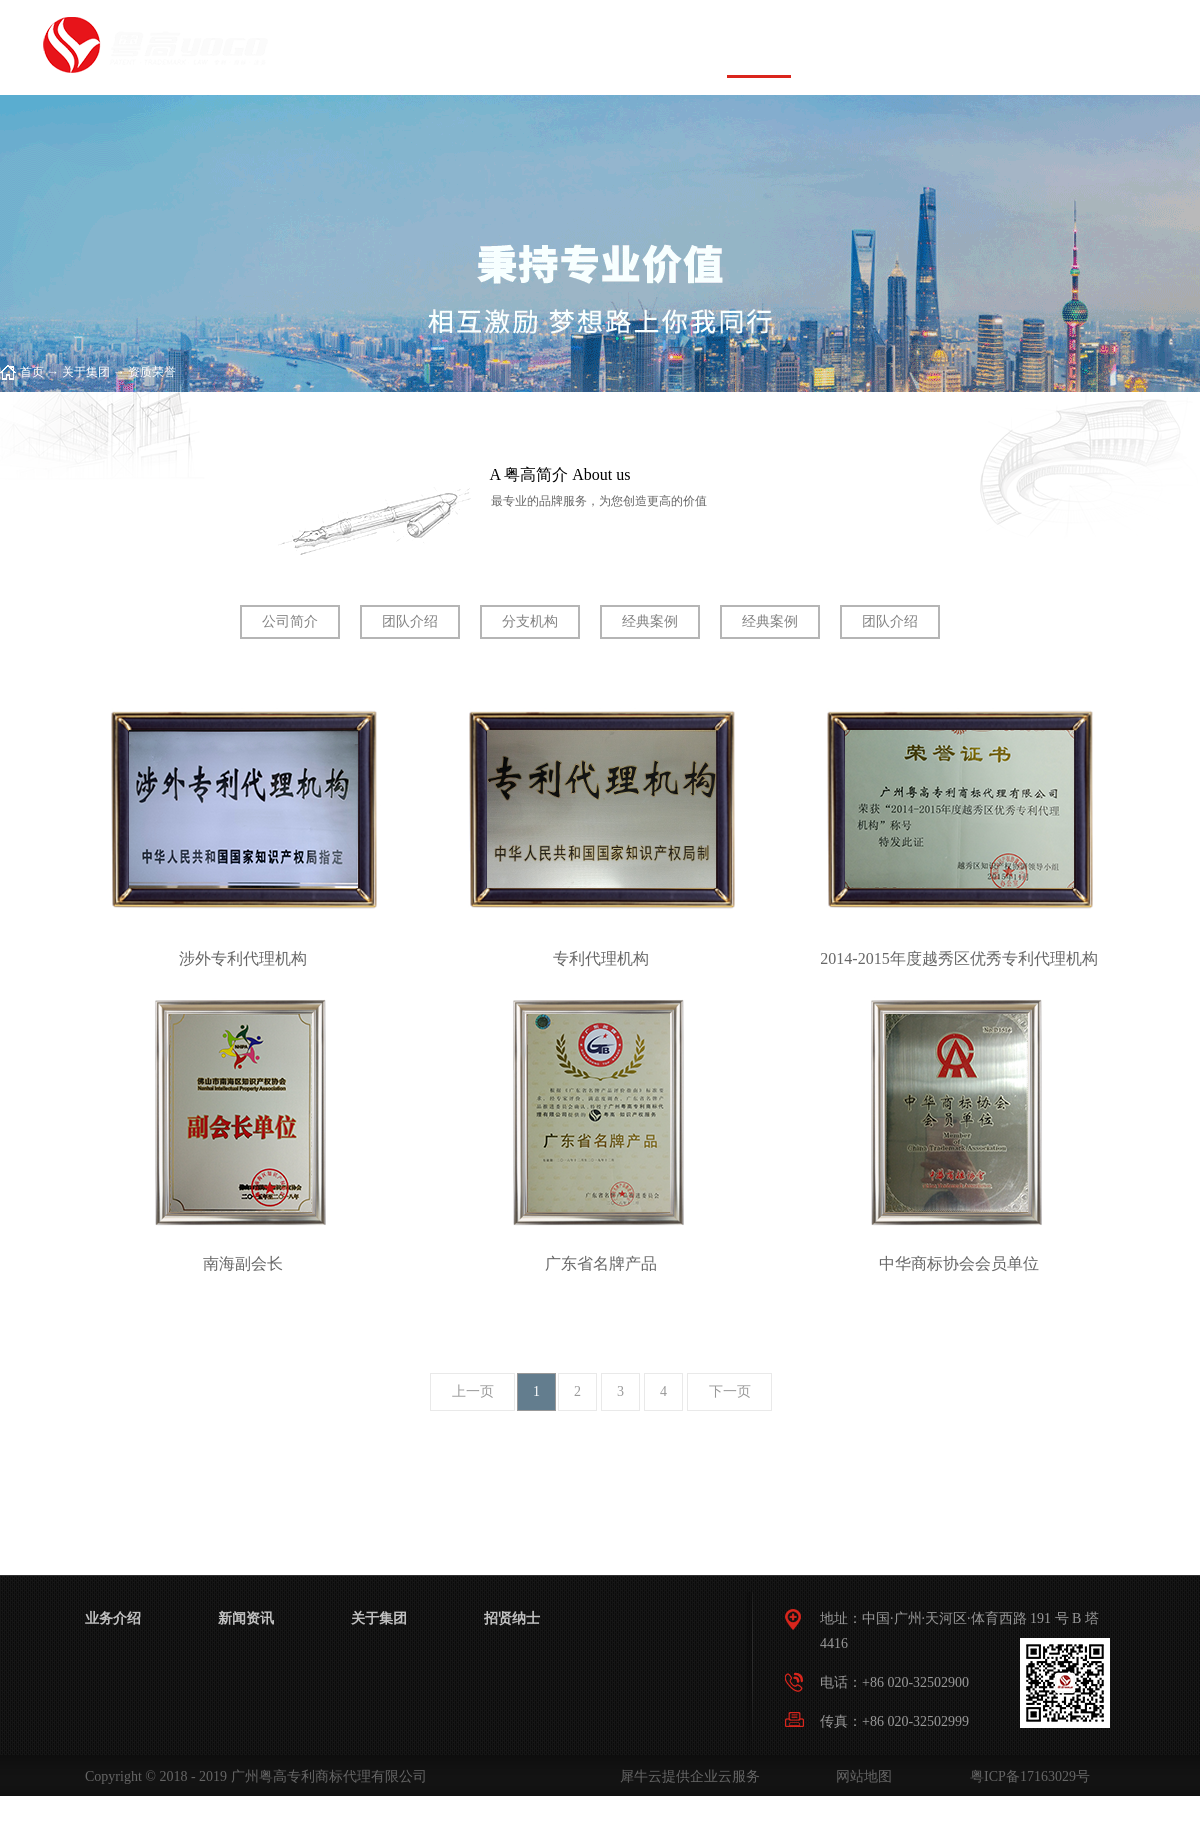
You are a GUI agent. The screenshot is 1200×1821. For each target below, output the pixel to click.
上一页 (473, 1391)
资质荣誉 (152, 372)
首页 (439, 47)
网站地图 (860, 1776)
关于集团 (86, 372)
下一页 (730, 1391)
